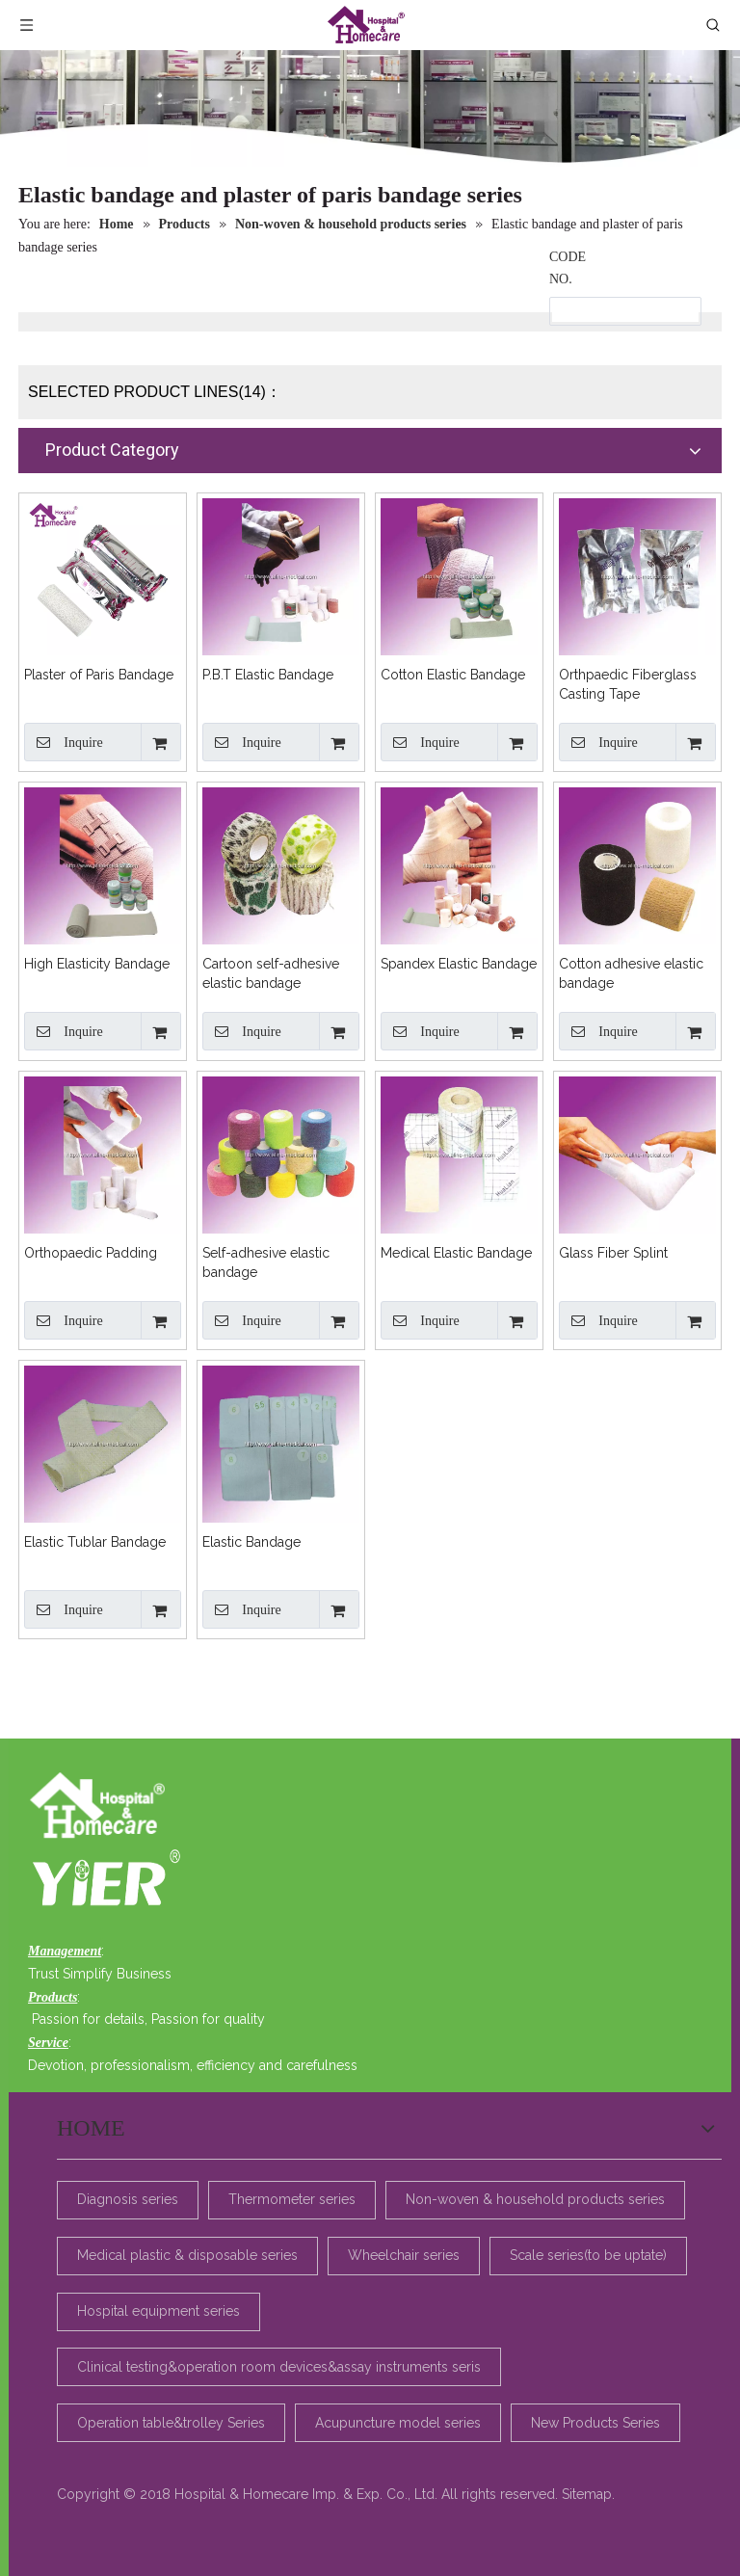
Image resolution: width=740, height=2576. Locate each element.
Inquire (63, 742)
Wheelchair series (404, 2255)
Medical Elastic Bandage (456, 1253)
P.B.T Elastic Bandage (267, 674)
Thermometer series (292, 2199)
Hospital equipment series (158, 2311)
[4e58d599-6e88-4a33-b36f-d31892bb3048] (102, 1876)
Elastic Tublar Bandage (95, 1542)
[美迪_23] (102, 1807)
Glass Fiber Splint (613, 1253)
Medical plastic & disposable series (187, 2255)
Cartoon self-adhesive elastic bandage (270, 973)
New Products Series (595, 2422)
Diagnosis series (127, 2199)
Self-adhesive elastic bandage (266, 1262)
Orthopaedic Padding (90, 1253)
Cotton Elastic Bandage (453, 674)
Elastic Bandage (251, 1542)
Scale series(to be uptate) (588, 2255)
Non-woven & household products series (535, 2199)
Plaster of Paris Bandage (98, 674)
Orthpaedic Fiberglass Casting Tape (628, 684)
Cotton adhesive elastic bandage (631, 973)
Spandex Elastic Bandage (459, 963)
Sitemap (587, 2494)
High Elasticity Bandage (97, 963)
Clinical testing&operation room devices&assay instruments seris (279, 2367)
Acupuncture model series (398, 2422)
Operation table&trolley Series (171, 2422)
